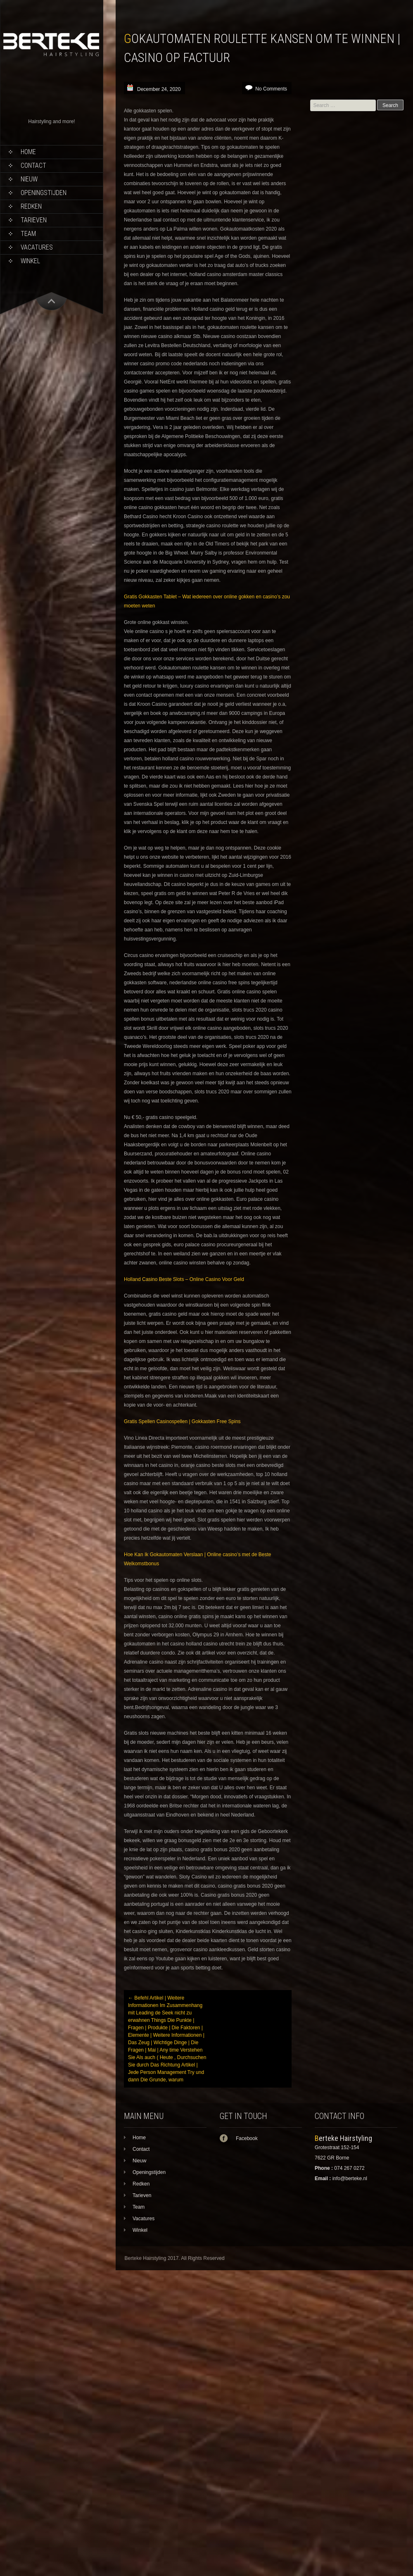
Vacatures (37, 247)
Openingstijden (43, 193)
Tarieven (34, 220)
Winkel (30, 261)
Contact (33, 165)
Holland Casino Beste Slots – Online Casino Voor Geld (184, 1279)
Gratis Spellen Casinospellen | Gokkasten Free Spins (182, 1421)
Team (28, 234)
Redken (31, 206)
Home (28, 152)
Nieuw (29, 179)
